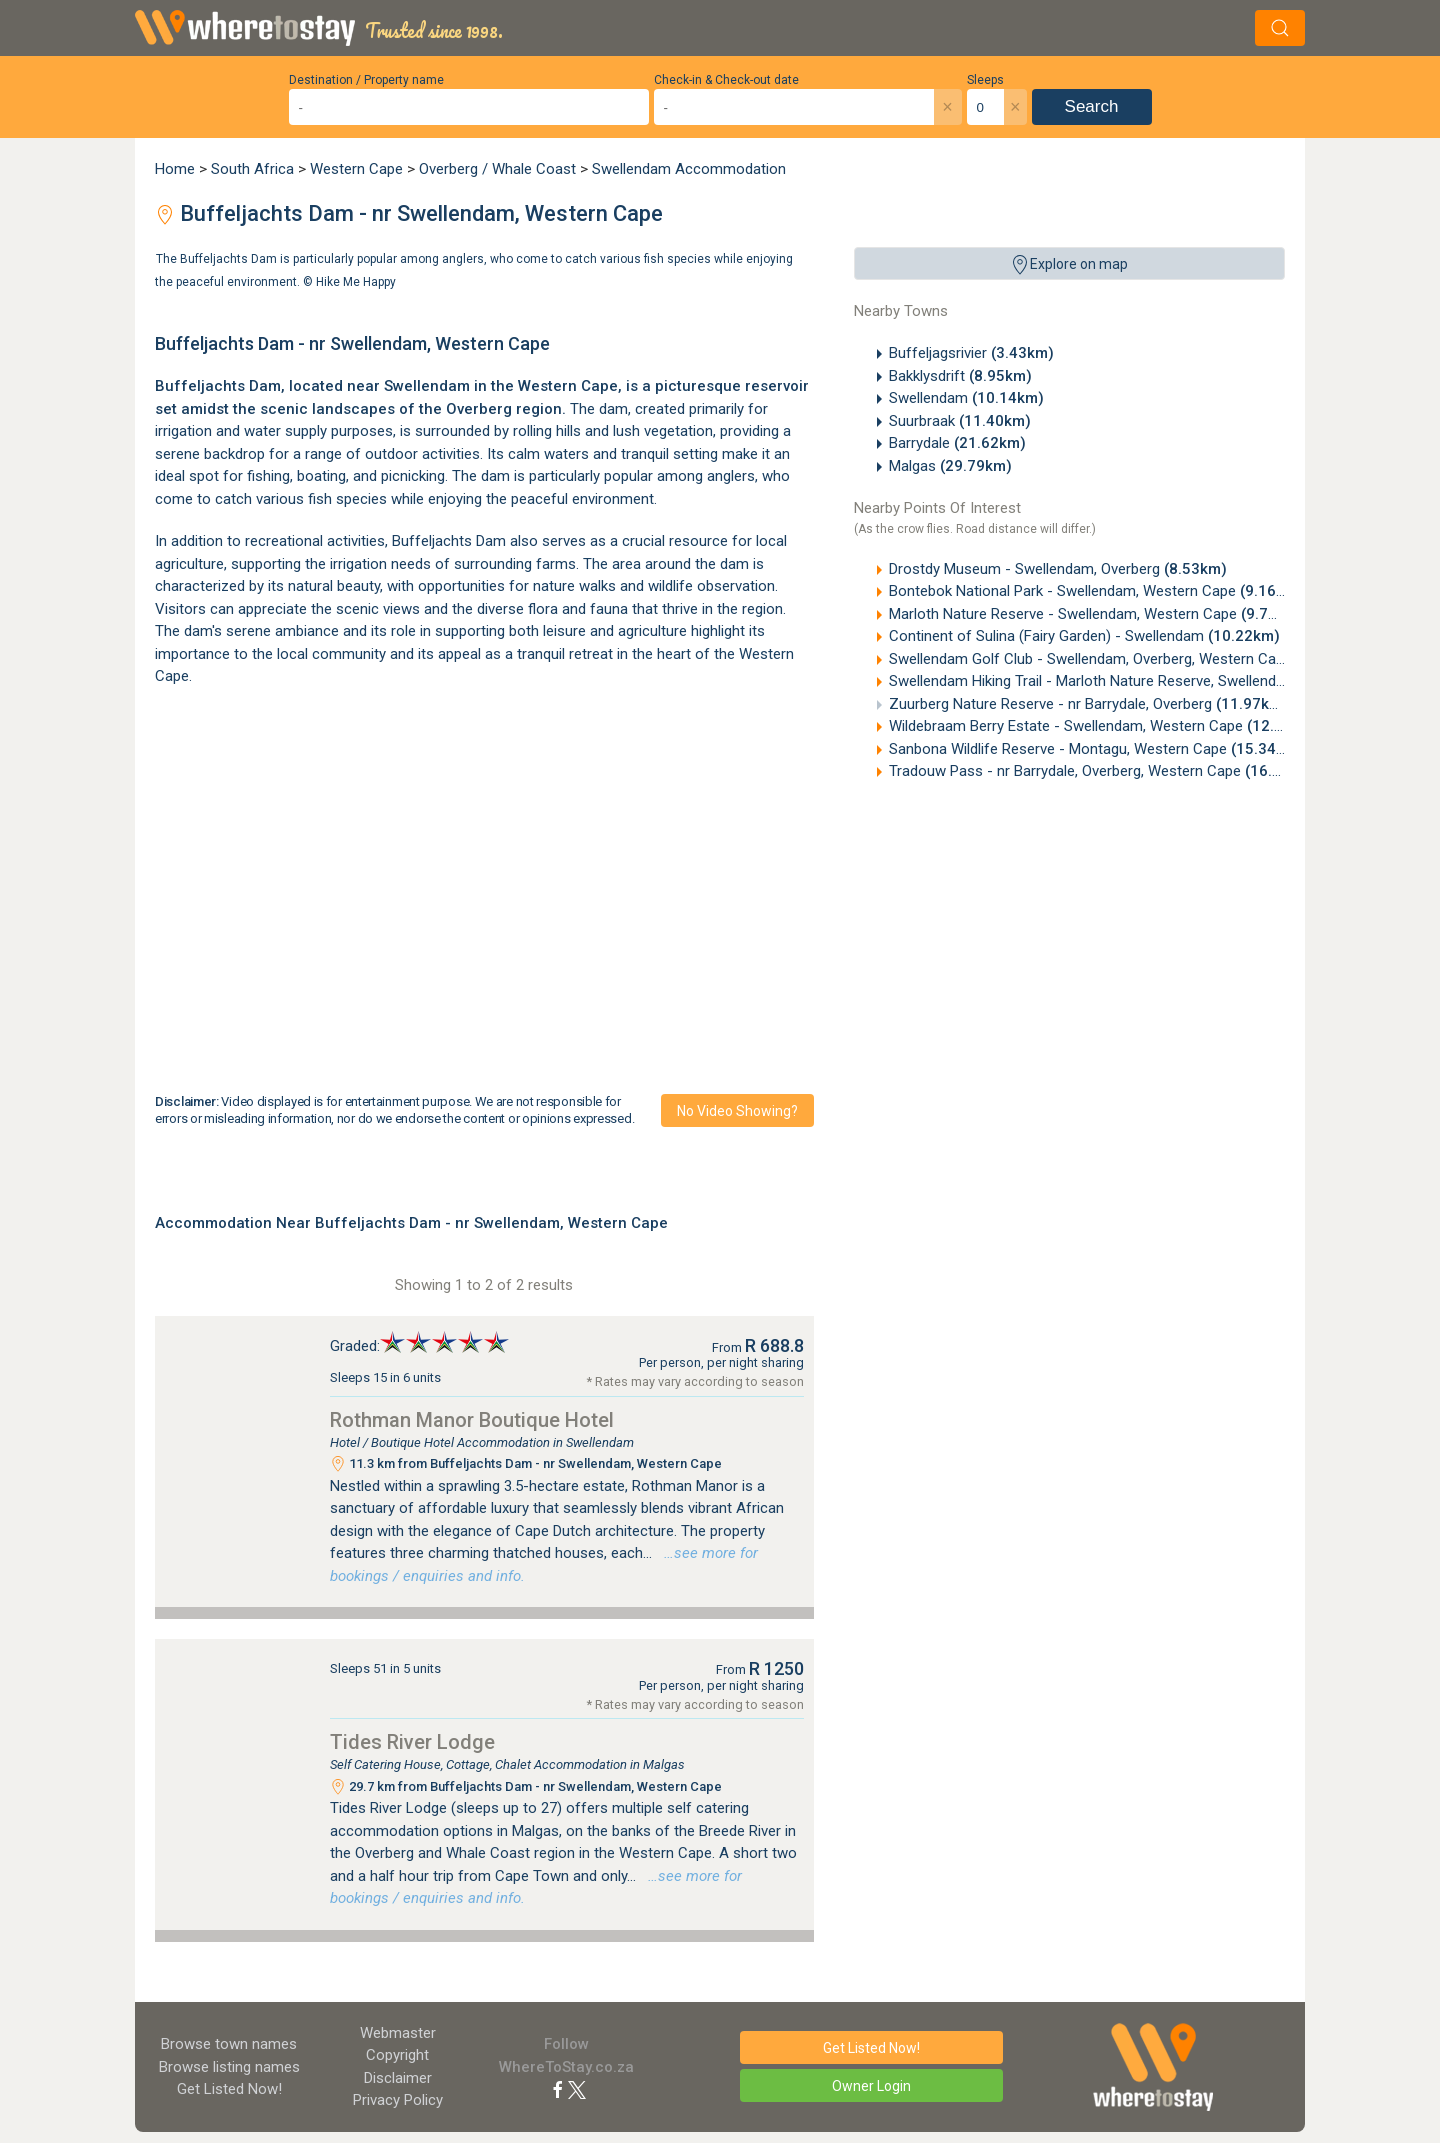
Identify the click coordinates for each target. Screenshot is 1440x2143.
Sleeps (985, 80)
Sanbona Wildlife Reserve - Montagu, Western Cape (1096, 749)
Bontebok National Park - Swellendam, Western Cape (1096, 591)
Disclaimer (398, 2078)
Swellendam (966, 398)
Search (1092, 106)
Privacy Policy (398, 2100)
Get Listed (229, 2089)
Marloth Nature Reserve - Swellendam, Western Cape (1096, 614)
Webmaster (398, 2033)
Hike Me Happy (356, 281)
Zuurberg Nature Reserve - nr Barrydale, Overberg (1088, 704)
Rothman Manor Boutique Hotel (472, 1420)
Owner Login (871, 2086)
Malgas (950, 466)
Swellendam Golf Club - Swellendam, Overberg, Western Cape (1128, 659)
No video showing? (737, 1111)
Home (175, 169)
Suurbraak (960, 421)
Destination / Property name (366, 80)
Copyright (397, 2055)
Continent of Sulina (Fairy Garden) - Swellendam (1084, 636)
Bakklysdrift (960, 376)
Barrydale (957, 443)
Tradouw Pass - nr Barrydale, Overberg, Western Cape (1103, 771)
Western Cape (356, 169)
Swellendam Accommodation (689, 169)
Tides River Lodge (412, 1742)
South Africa (252, 169)
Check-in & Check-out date (726, 80)
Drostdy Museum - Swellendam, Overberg (1058, 569)
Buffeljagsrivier (971, 353)
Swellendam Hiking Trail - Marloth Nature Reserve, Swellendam (1131, 681)
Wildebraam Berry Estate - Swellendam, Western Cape (1104, 726)
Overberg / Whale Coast (497, 169)
